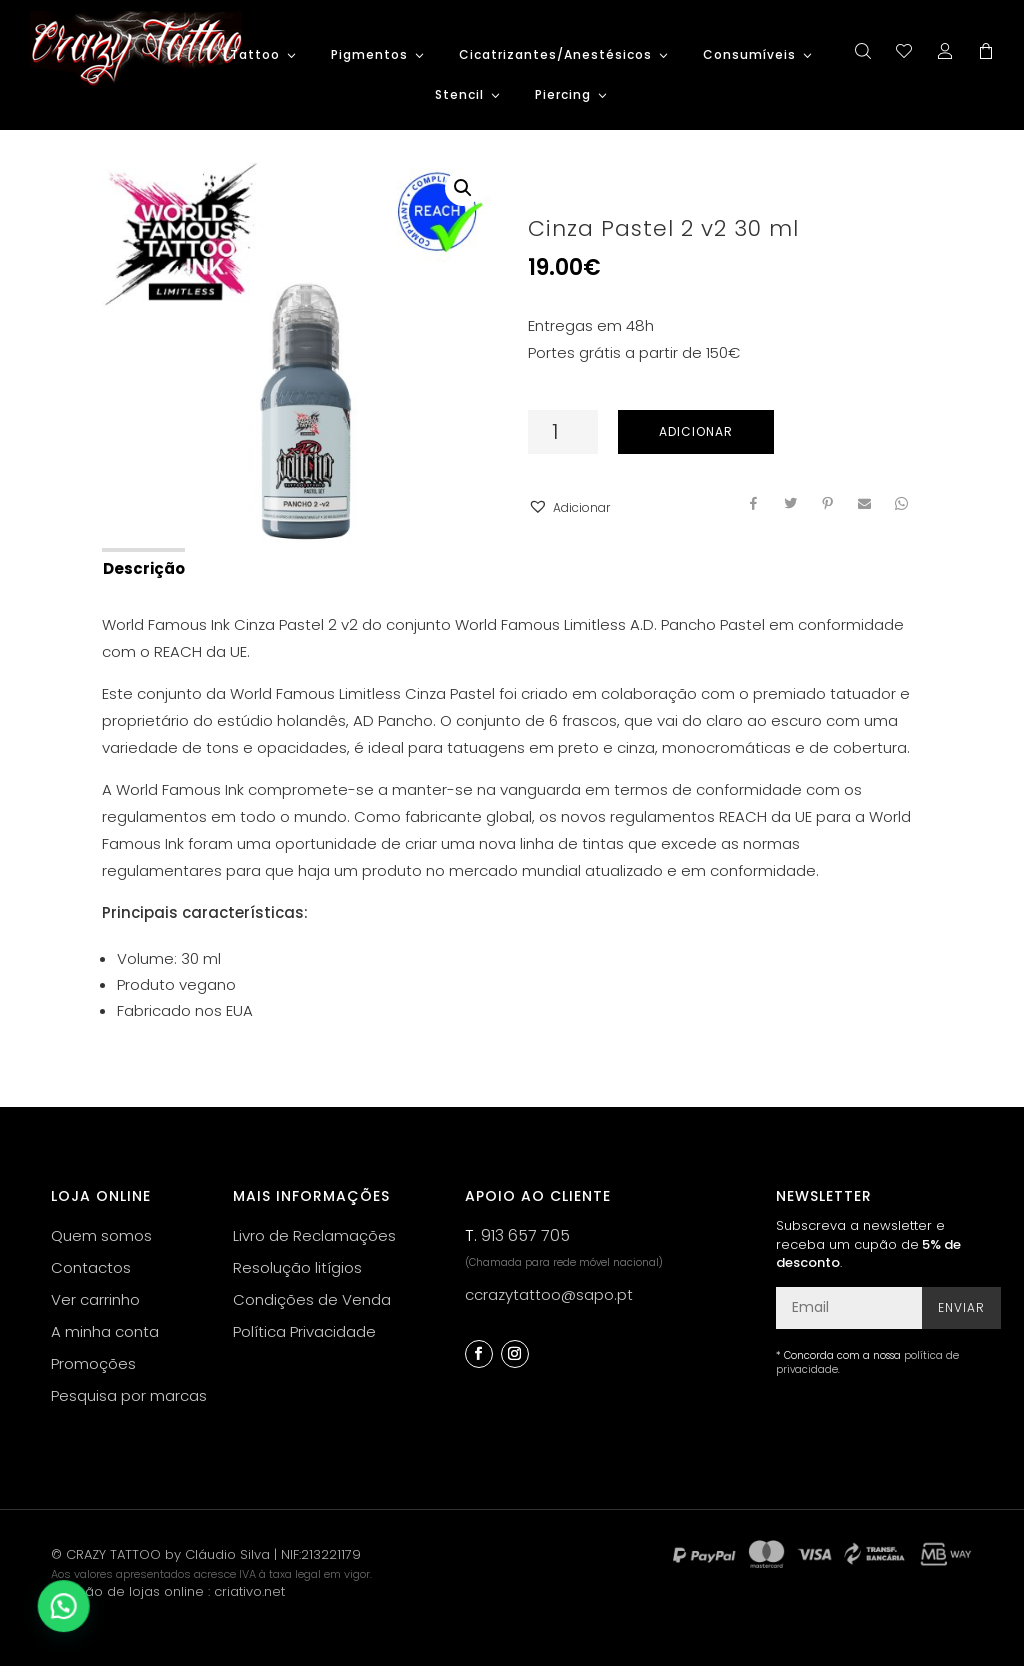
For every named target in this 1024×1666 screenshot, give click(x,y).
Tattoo (255, 55)
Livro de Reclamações (314, 1235)
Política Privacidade (304, 1331)
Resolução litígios (297, 1267)
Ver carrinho (95, 1299)
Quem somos (101, 1235)
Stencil (459, 95)
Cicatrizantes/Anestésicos (555, 55)
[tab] (142, 567)
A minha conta (105, 1331)
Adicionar (696, 431)
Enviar (961, 1307)
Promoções (93, 1363)
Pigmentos (369, 55)
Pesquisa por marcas (129, 1395)
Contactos (91, 1267)
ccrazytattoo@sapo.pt (549, 1294)
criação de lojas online (127, 1591)
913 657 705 (525, 1235)
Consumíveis (749, 55)
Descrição (144, 568)
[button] (569, 507)
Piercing (563, 95)
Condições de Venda (312, 1299)
